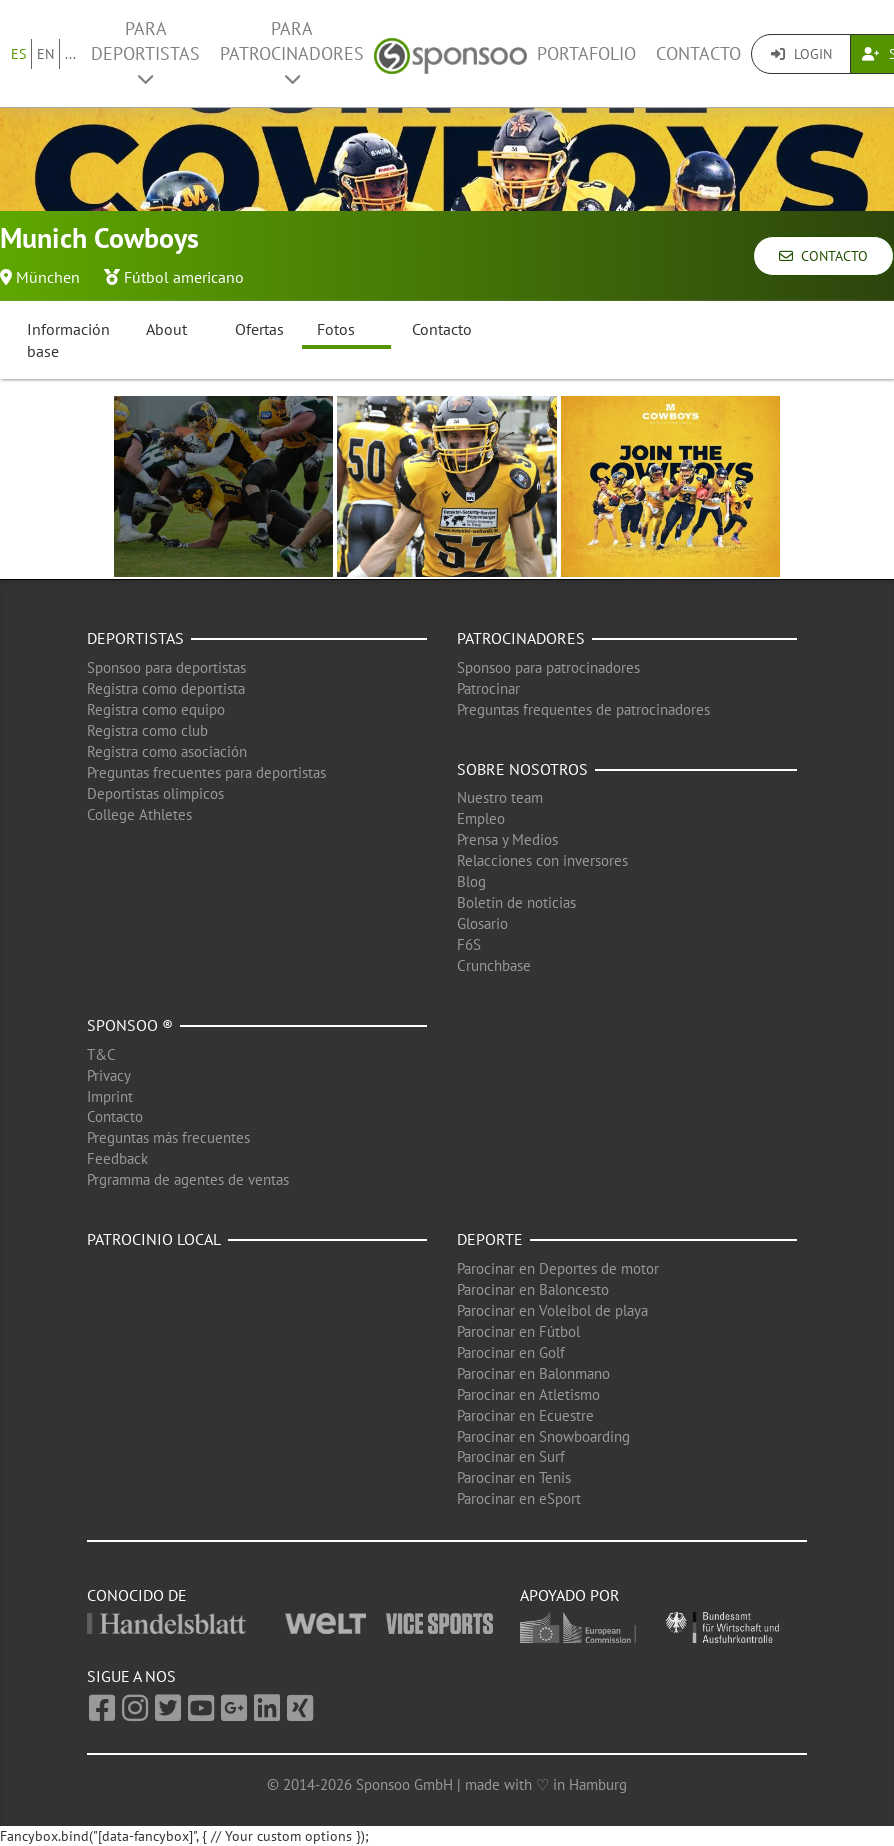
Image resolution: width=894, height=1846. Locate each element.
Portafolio (586, 53)
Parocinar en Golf (511, 1352)
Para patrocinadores (292, 52)
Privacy (109, 1075)
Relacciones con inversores (542, 860)
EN (45, 54)
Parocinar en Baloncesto (533, 1289)
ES (18, 54)
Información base (68, 340)
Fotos (336, 329)
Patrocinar (488, 688)
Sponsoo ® (130, 1025)
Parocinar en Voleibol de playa (552, 1310)
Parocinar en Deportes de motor (558, 1268)
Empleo (481, 818)
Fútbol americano (184, 277)
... (70, 54)
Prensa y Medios (507, 839)
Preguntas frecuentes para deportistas (206, 772)
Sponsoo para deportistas (166, 667)
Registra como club (147, 730)
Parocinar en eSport (519, 1498)
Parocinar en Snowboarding (543, 1436)
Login (801, 54)
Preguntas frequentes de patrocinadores (583, 709)
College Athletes (139, 814)
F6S (469, 944)
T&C (101, 1054)
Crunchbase (494, 965)
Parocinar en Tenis (514, 1477)
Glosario (482, 923)
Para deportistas (145, 52)
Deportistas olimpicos (155, 793)
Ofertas (259, 329)
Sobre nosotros (522, 769)
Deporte (490, 1239)
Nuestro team (500, 797)
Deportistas (135, 638)
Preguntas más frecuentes (168, 1137)
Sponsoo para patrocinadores (548, 667)
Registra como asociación (167, 751)
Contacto (698, 53)
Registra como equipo (156, 709)
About (166, 329)
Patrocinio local (154, 1239)
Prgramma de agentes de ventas (188, 1179)
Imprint (110, 1096)
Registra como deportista (166, 688)
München (48, 277)
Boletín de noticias (516, 902)
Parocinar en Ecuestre (525, 1415)
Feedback (117, 1158)
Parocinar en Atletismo (528, 1394)
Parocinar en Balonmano (533, 1373)
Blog (471, 881)
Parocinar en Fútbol (518, 1331)
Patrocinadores (521, 638)
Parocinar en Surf (511, 1456)
